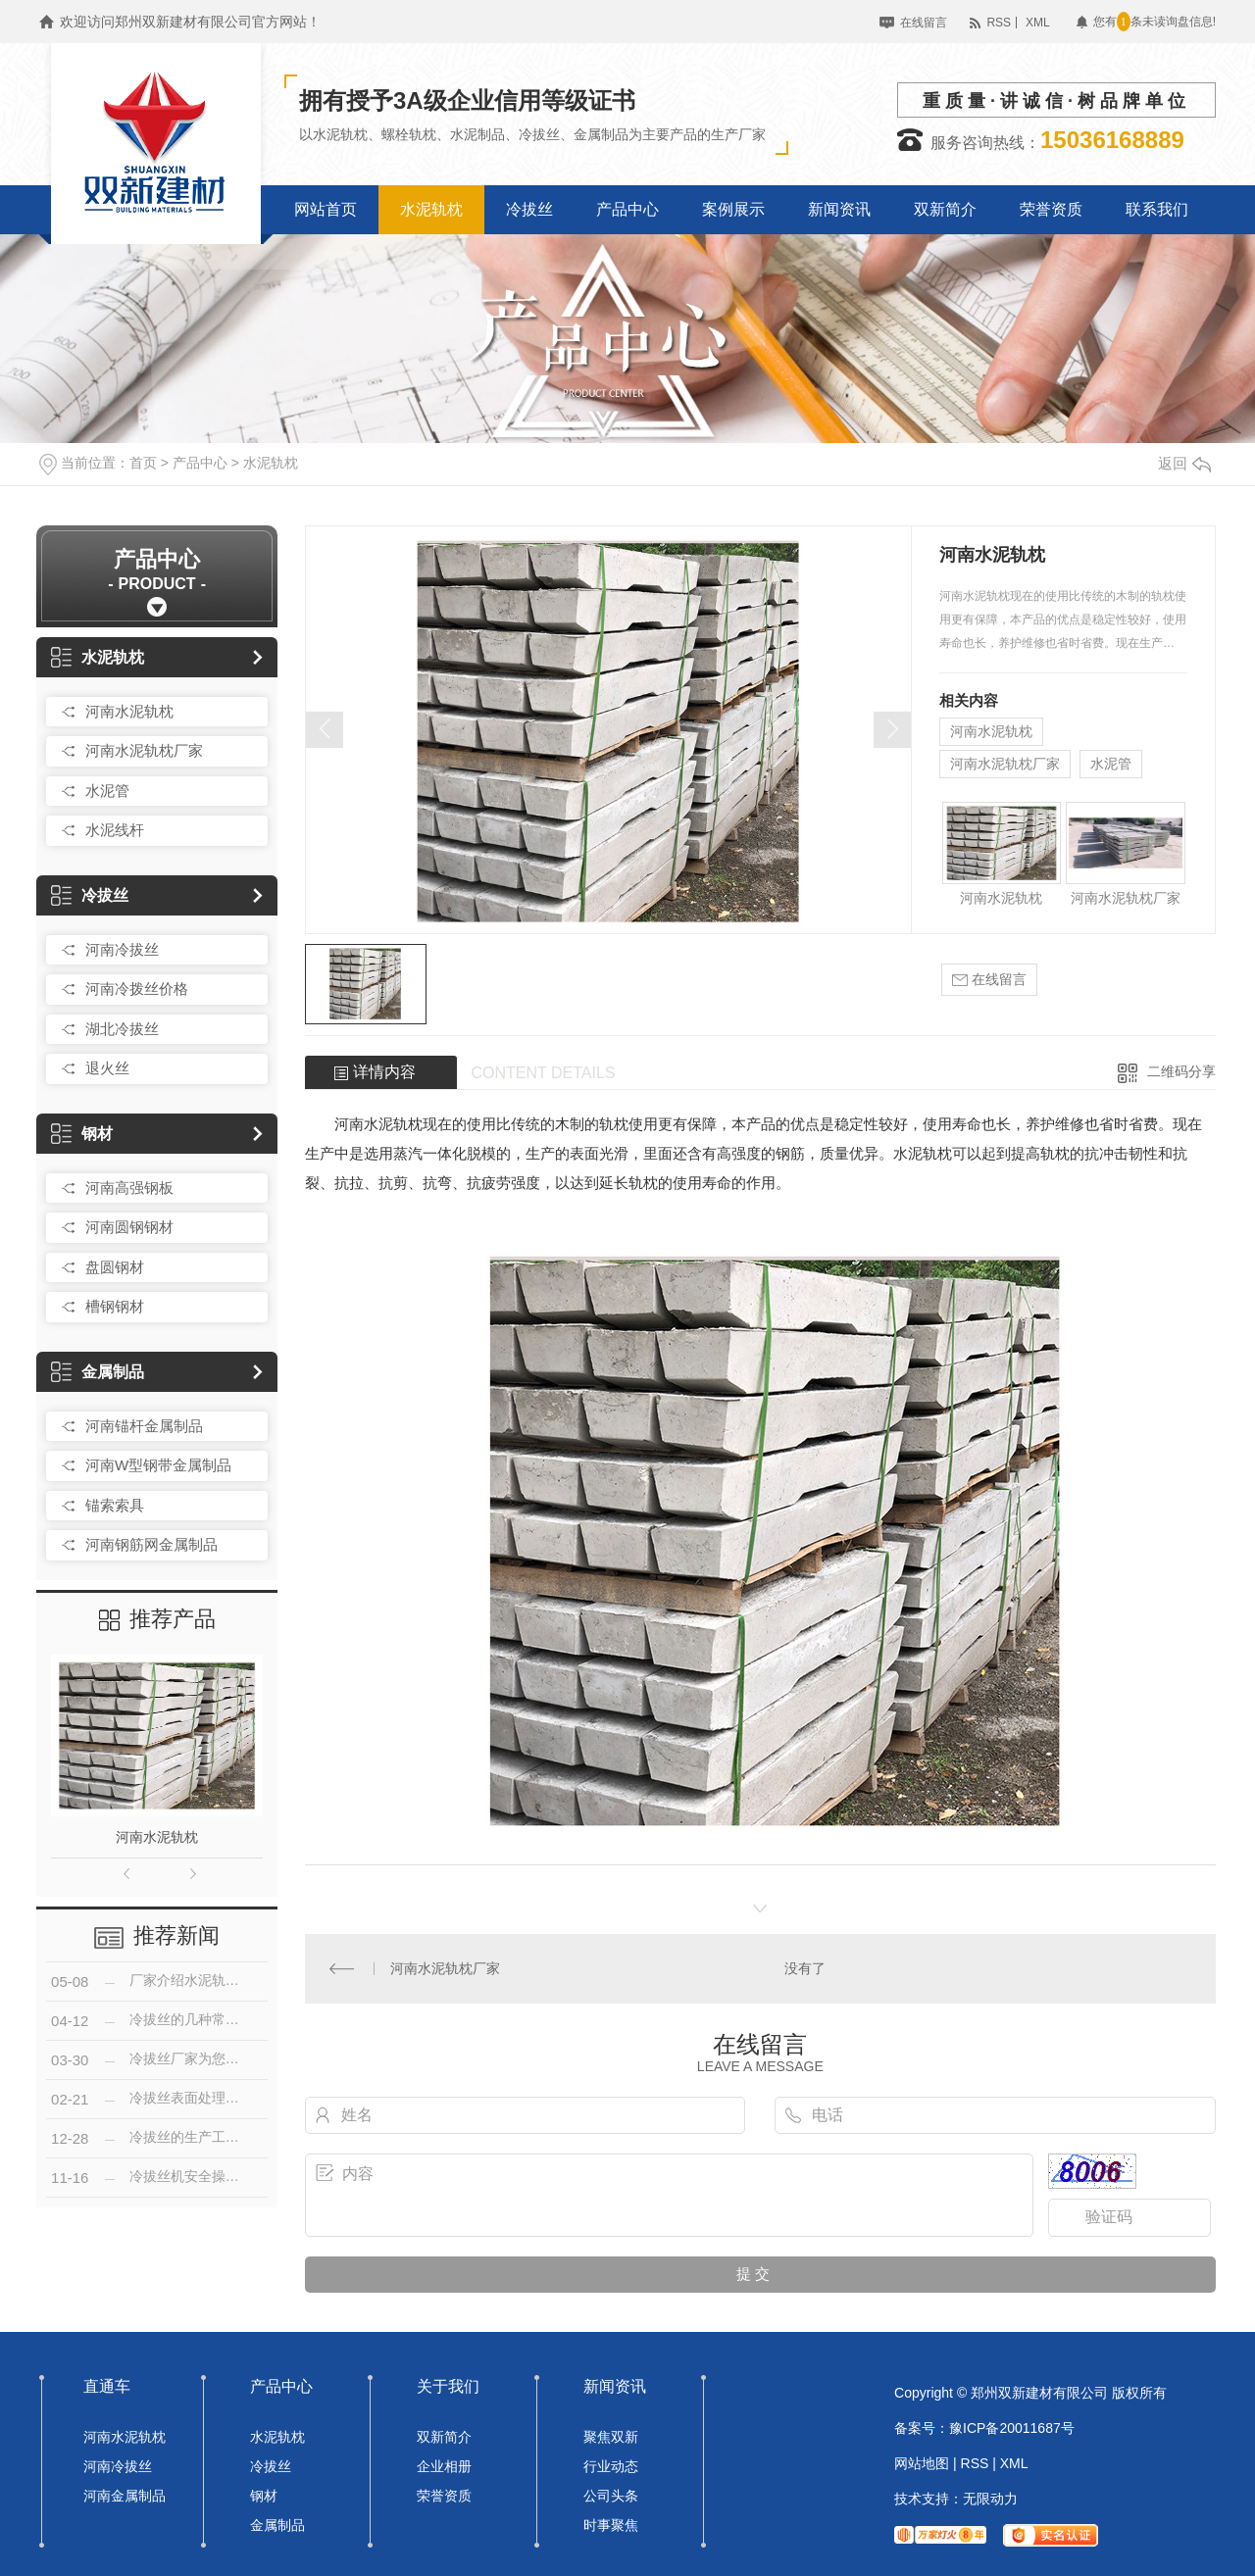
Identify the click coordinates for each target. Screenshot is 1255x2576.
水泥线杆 (114, 829)
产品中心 (200, 463)
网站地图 (921, 2463)
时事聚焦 (610, 2525)
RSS (998, 22)
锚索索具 (114, 1505)
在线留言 (923, 22)
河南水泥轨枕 (129, 711)
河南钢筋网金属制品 (151, 1544)
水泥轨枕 (270, 463)
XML (1038, 22)
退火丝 (107, 1068)
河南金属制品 (124, 2495)
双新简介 (444, 2437)
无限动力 (990, 2498)
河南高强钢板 (129, 1187)
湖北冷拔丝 (122, 1028)
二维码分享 (1181, 1071)
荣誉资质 (444, 2495)
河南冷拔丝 (122, 949)
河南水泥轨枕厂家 (144, 750)
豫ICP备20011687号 (1012, 2428)
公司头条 (610, 2495)
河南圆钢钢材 (129, 1226)
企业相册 (444, 2466)
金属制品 (97, 1371)
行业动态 (610, 2466)
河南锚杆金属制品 (144, 1425)
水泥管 (107, 790)
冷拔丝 (89, 895)
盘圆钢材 (114, 1267)
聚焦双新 (610, 2437)
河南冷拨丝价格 (136, 988)
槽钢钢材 (114, 1306)
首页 (143, 463)
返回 (1184, 463)
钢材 (82, 1133)
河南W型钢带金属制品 (158, 1465)
